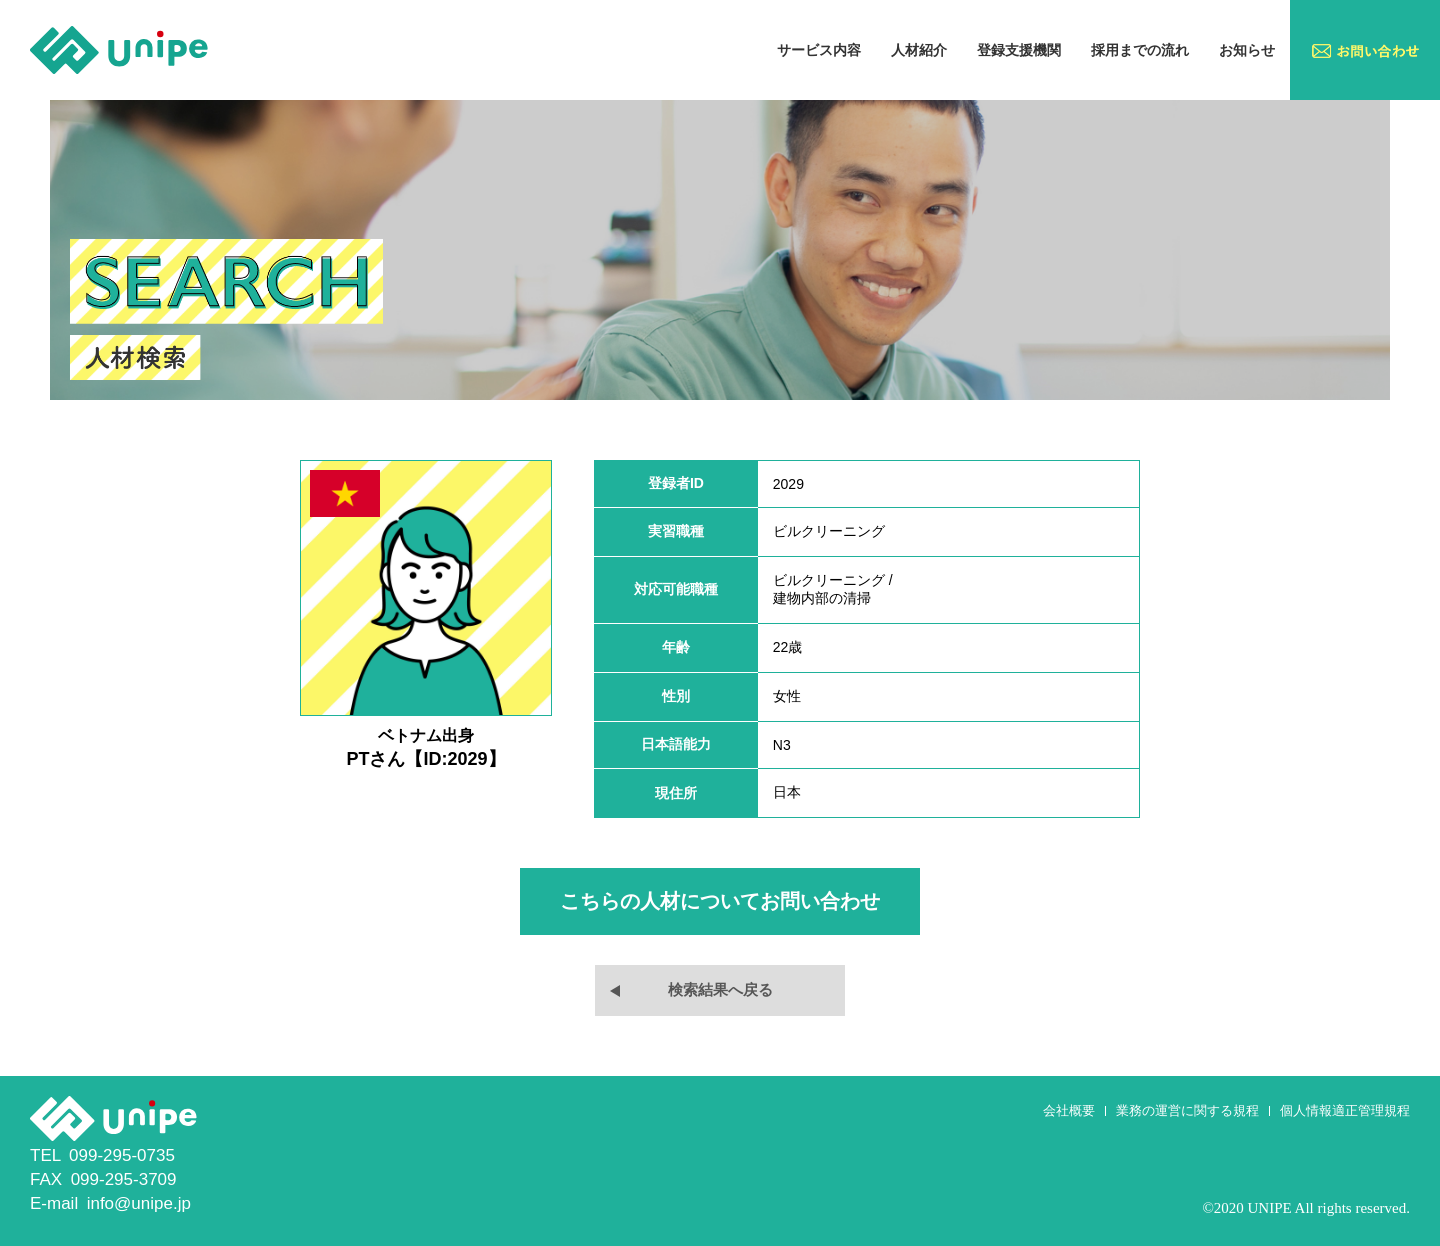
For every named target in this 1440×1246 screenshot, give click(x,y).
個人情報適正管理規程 (1345, 1110)
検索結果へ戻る (720, 990)
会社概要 (1069, 1110)
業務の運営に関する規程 (1187, 1110)
